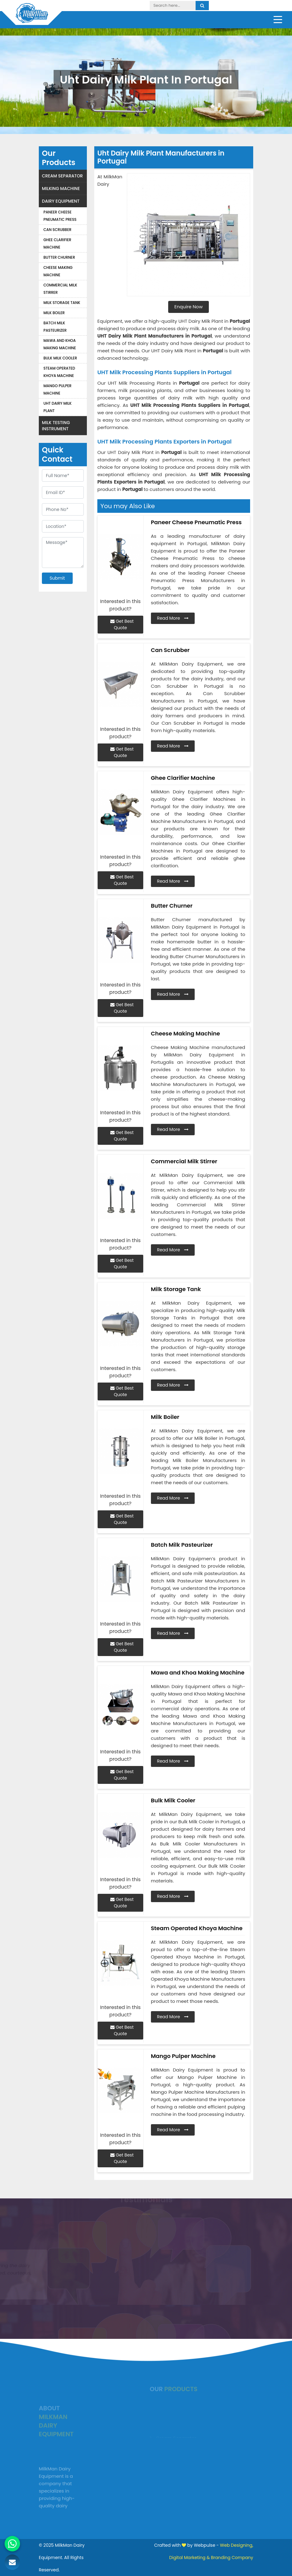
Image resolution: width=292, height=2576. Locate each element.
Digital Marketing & (189, 2557)
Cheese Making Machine (58, 271)
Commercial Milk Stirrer (60, 288)
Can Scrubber (57, 229)
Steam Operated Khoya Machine (59, 372)
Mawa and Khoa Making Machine (59, 344)
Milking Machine (61, 188)
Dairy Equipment (60, 201)
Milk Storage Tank (61, 302)
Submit (57, 578)
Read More (173, 618)
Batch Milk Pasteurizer (55, 326)
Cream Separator (62, 176)
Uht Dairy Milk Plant (57, 407)
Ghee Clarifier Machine (57, 243)
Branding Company (232, 2557)
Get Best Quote (122, 624)
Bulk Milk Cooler (60, 358)
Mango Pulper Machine (57, 389)
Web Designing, (236, 2545)
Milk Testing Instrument (56, 425)
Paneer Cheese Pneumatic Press (59, 215)
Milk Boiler (54, 312)
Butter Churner (59, 257)
